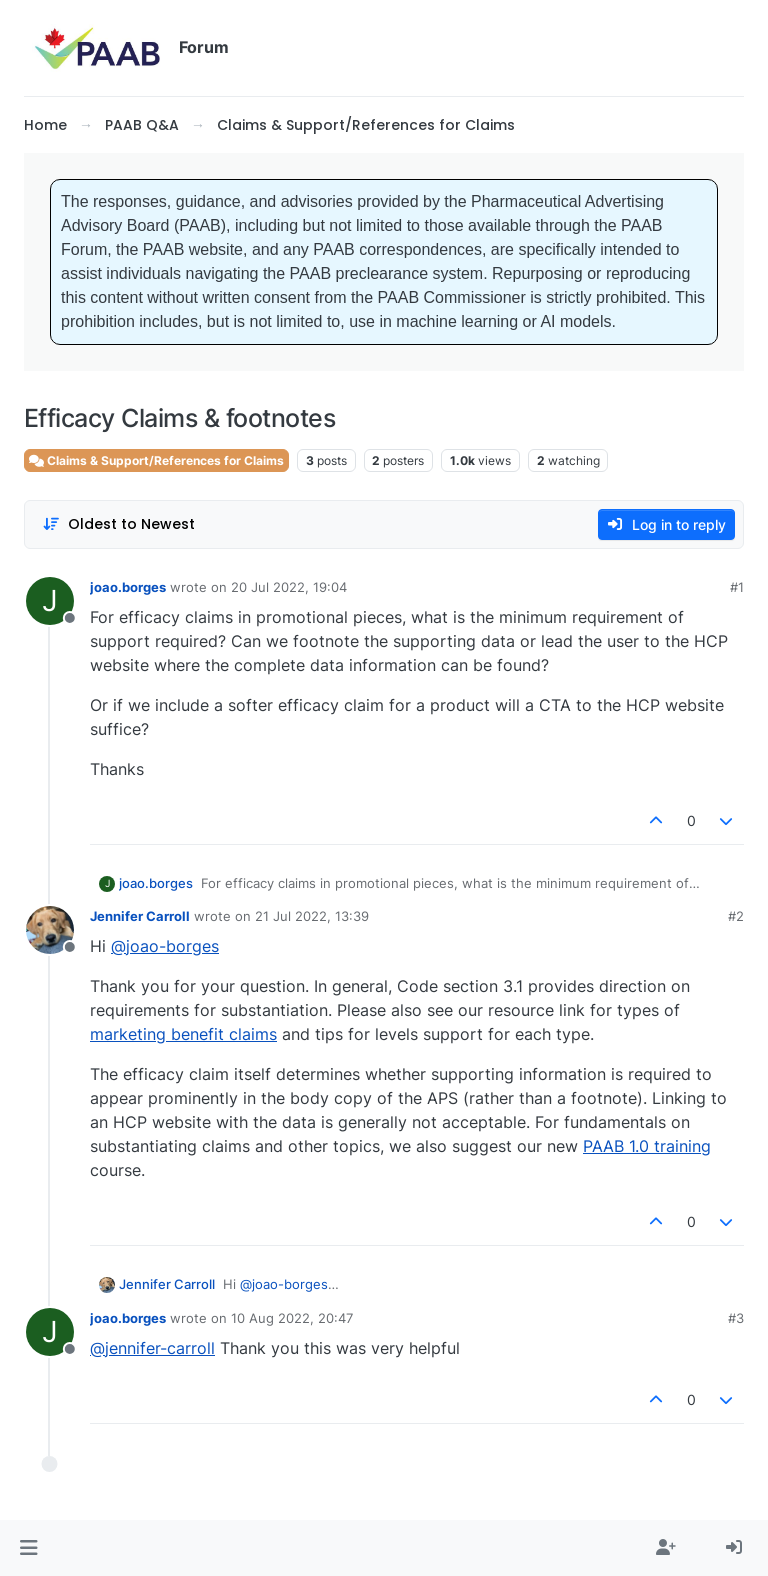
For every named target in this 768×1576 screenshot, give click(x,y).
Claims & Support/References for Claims (156, 460)
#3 (736, 1318)
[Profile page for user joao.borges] (50, 601)
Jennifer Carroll (140, 916)
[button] (28, 1548)
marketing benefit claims (183, 1034)
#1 (737, 587)
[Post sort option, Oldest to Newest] (118, 524)
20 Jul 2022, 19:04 (289, 587)
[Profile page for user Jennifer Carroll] (50, 930)
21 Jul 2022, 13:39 (312, 916)
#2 (736, 916)
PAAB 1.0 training (647, 1146)
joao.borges (128, 587)
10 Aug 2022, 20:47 (292, 1318)
